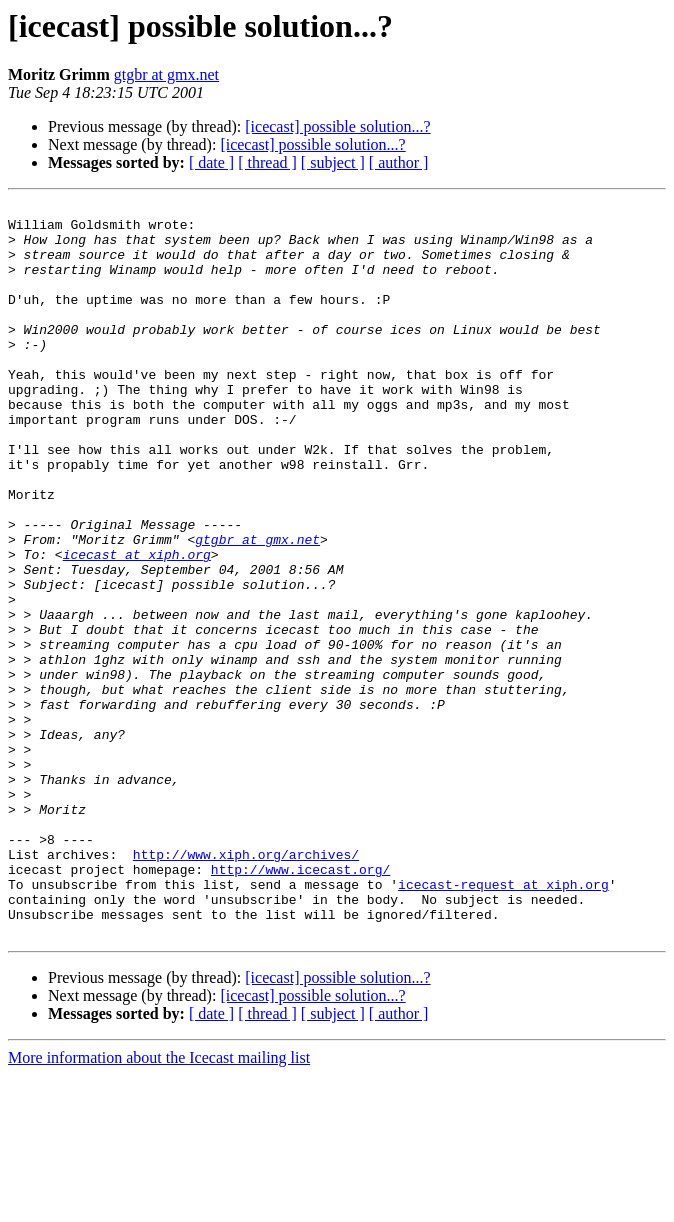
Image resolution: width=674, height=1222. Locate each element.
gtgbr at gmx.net (166, 74)
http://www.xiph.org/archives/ (246, 986)
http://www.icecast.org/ (300, 1004)
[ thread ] (267, 162)
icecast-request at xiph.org (503, 1022)
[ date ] (211, 162)
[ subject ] (333, 162)
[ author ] (399, 162)
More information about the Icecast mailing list (159, 1204)
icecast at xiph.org (137, 626)
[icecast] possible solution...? (337, 126)
